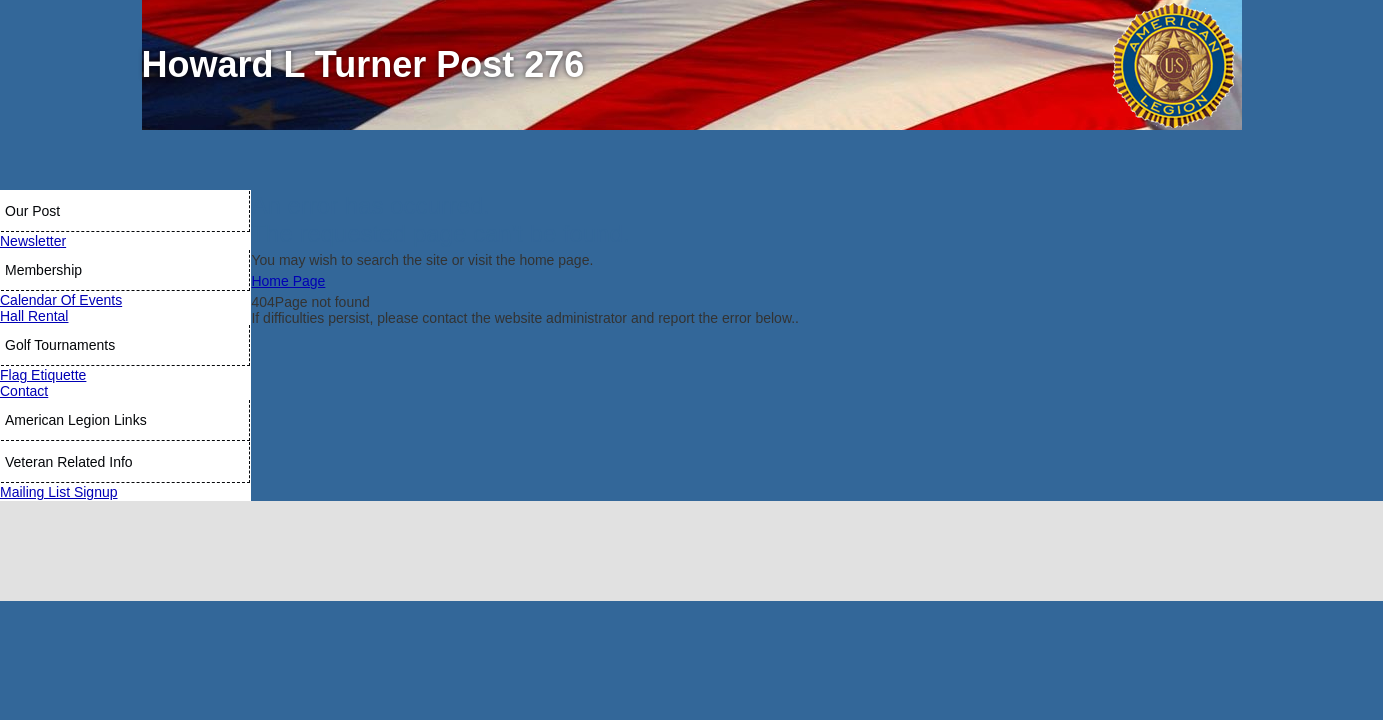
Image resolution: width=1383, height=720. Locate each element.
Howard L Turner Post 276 (363, 64)
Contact (24, 391)
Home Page (288, 281)
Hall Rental (34, 316)
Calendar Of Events (61, 300)
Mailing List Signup (59, 492)
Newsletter (33, 241)
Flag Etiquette (43, 375)
